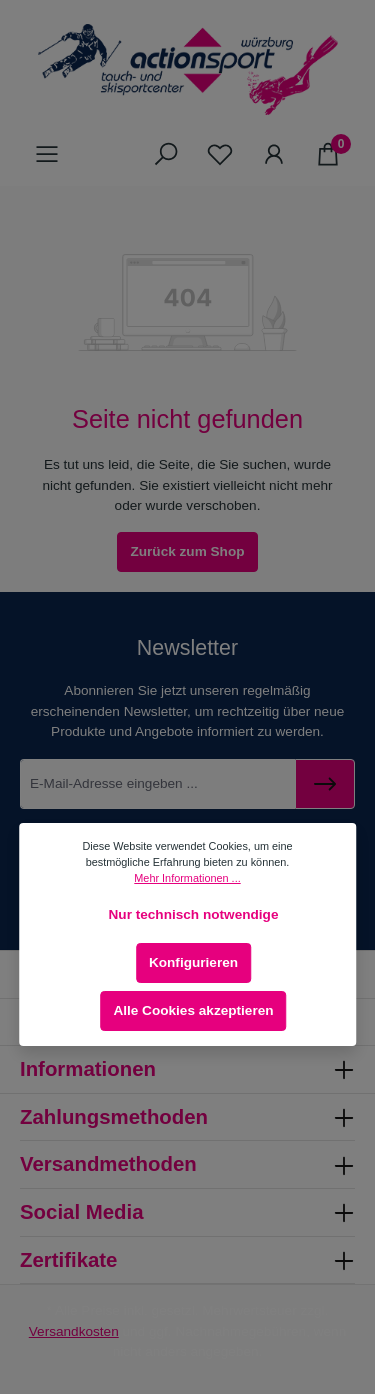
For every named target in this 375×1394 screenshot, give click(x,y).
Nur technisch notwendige (194, 914)
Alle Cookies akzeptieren (193, 1010)
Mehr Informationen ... (187, 878)
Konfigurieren (193, 962)
